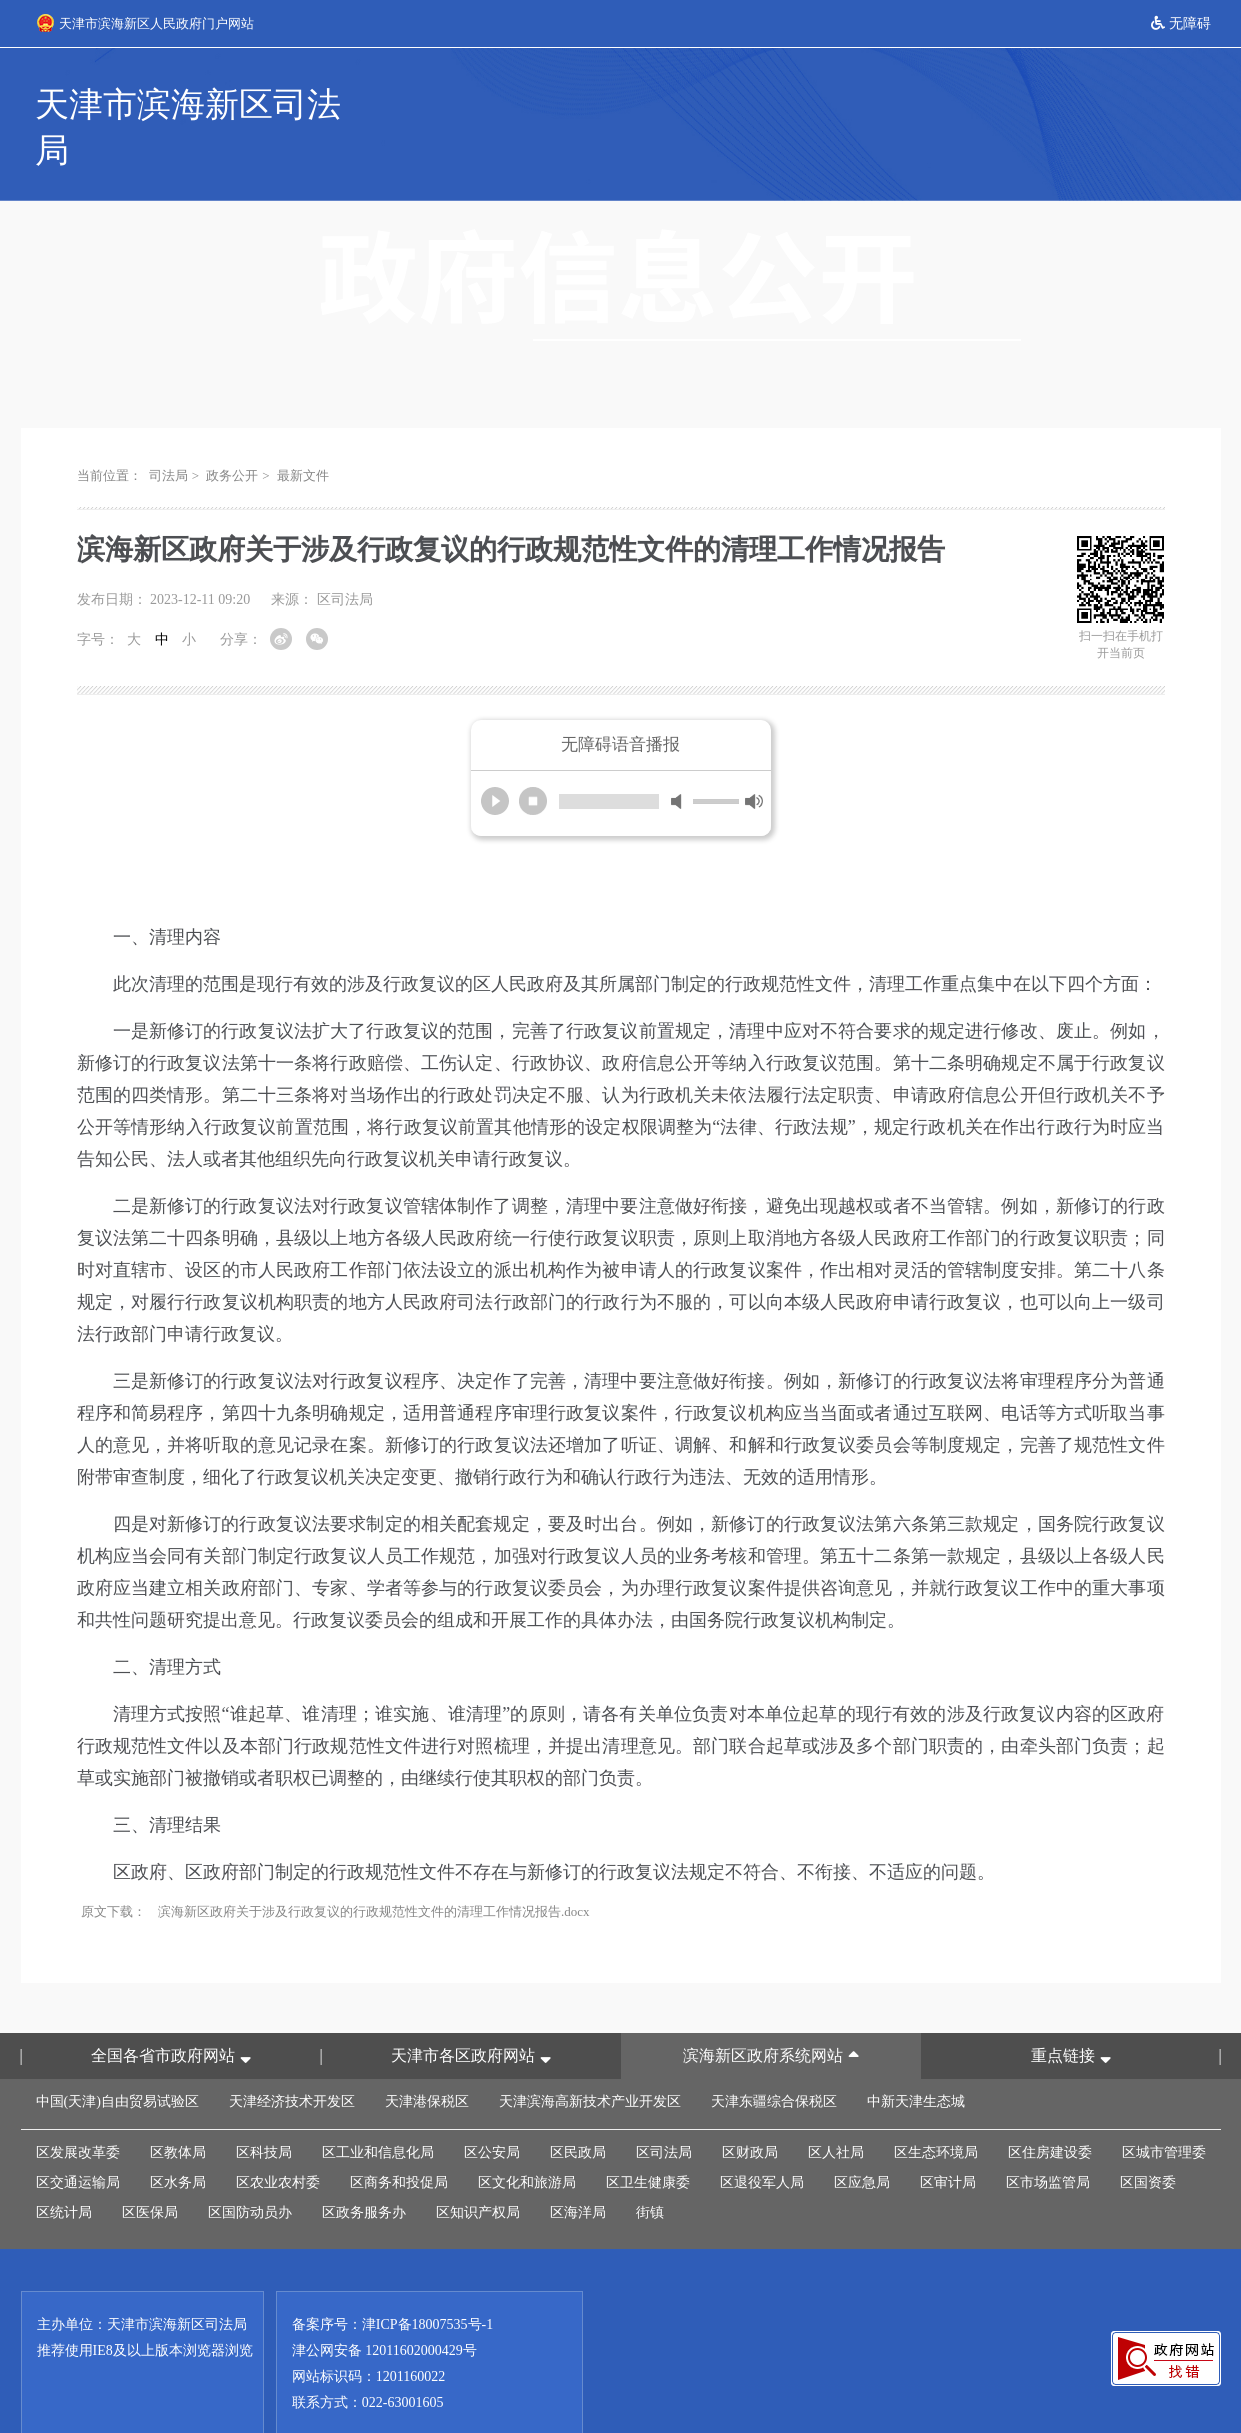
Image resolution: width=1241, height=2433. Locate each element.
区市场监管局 (1048, 2137)
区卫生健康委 (648, 2137)
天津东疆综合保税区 (774, 2056)
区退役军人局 (762, 2137)
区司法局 (664, 2107)
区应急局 (862, 2137)
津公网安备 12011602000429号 (384, 2305)
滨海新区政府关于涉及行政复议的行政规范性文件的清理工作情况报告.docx (374, 1866)
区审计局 (948, 2137)
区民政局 (578, 2107)
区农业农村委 (278, 2137)
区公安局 (492, 2107)
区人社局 (836, 2107)
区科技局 (264, 2107)
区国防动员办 (250, 2167)
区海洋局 (578, 2167)
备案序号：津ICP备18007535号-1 (392, 2279)
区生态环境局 (936, 2107)
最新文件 (303, 430)
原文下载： (113, 1866)
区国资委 (1148, 2137)
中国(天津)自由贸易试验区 (117, 2056)
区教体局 (178, 2107)
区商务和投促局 (399, 2137)
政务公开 (232, 430)
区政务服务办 (364, 2167)
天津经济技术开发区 (292, 2056)
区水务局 (178, 2137)
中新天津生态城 (916, 2056)
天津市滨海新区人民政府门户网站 (145, 23)
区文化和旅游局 (527, 2137)
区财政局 (750, 2107)
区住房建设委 (1050, 2107)
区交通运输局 (78, 2137)
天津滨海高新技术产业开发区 (590, 2056)
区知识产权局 (478, 2167)
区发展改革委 (78, 2107)
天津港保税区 (427, 2056)
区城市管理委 (1164, 2107)
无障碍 (1181, 23)
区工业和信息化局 (378, 2107)
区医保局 (150, 2167)
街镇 (650, 2167)
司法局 (168, 430)
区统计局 (64, 2167)
